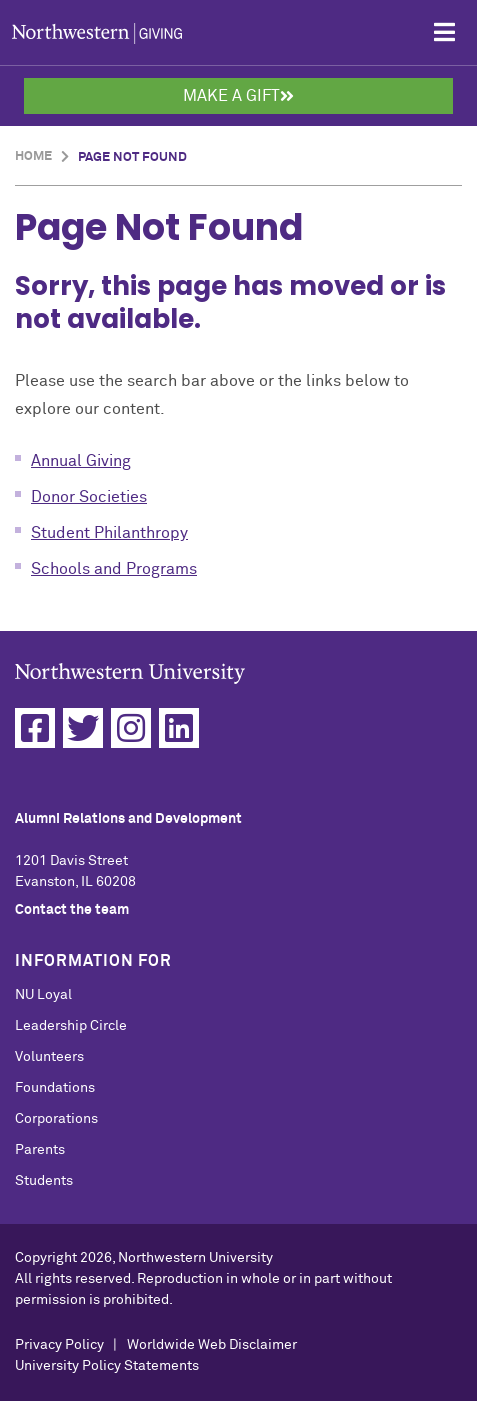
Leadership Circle (71, 1026)
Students (44, 1181)
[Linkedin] (179, 728)
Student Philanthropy (109, 533)
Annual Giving (81, 461)
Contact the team (72, 910)
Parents (40, 1150)
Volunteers (49, 1057)
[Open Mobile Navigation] (444, 32)
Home (33, 156)
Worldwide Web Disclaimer (212, 1345)
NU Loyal (43, 995)
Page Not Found (132, 157)
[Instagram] (131, 728)
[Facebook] (35, 728)
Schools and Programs (114, 569)
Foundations (55, 1088)
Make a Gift (238, 96)
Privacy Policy (59, 1345)
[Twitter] (83, 728)
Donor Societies (89, 497)
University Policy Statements (107, 1366)
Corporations (56, 1119)
